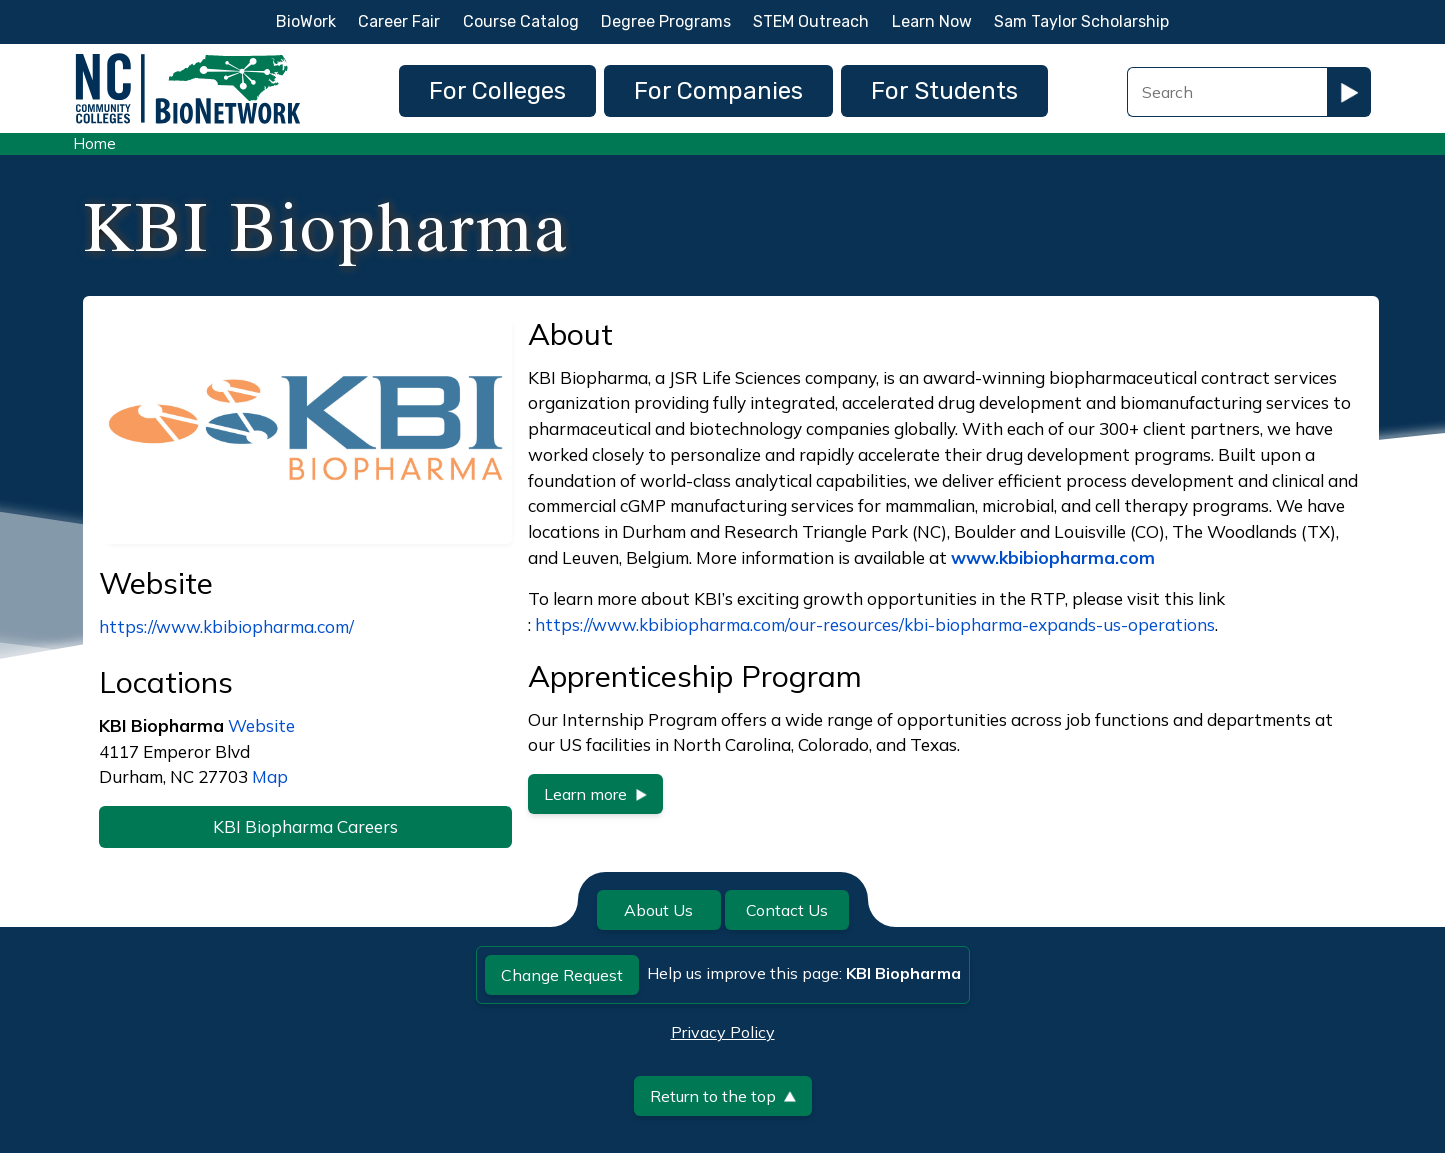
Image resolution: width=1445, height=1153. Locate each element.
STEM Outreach (811, 21)
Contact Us (787, 910)
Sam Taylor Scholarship (1081, 21)
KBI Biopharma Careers (305, 826)
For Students (944, 91)
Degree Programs (666, 21)
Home (94, 143)
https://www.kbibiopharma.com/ (226, 626)
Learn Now (932, 21)
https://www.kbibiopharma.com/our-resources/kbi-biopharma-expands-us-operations (875, 624)
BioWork (306, 21)
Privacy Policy (723, 1032)
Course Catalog (521, 21)
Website (261, 725)
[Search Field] (1227, 92)
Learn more (595, 794)
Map (270, 776)
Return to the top (723, 1096)
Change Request (562, 975)
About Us (658, 910)
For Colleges (497, 91)
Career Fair (399, 21)
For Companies (718, 91)
